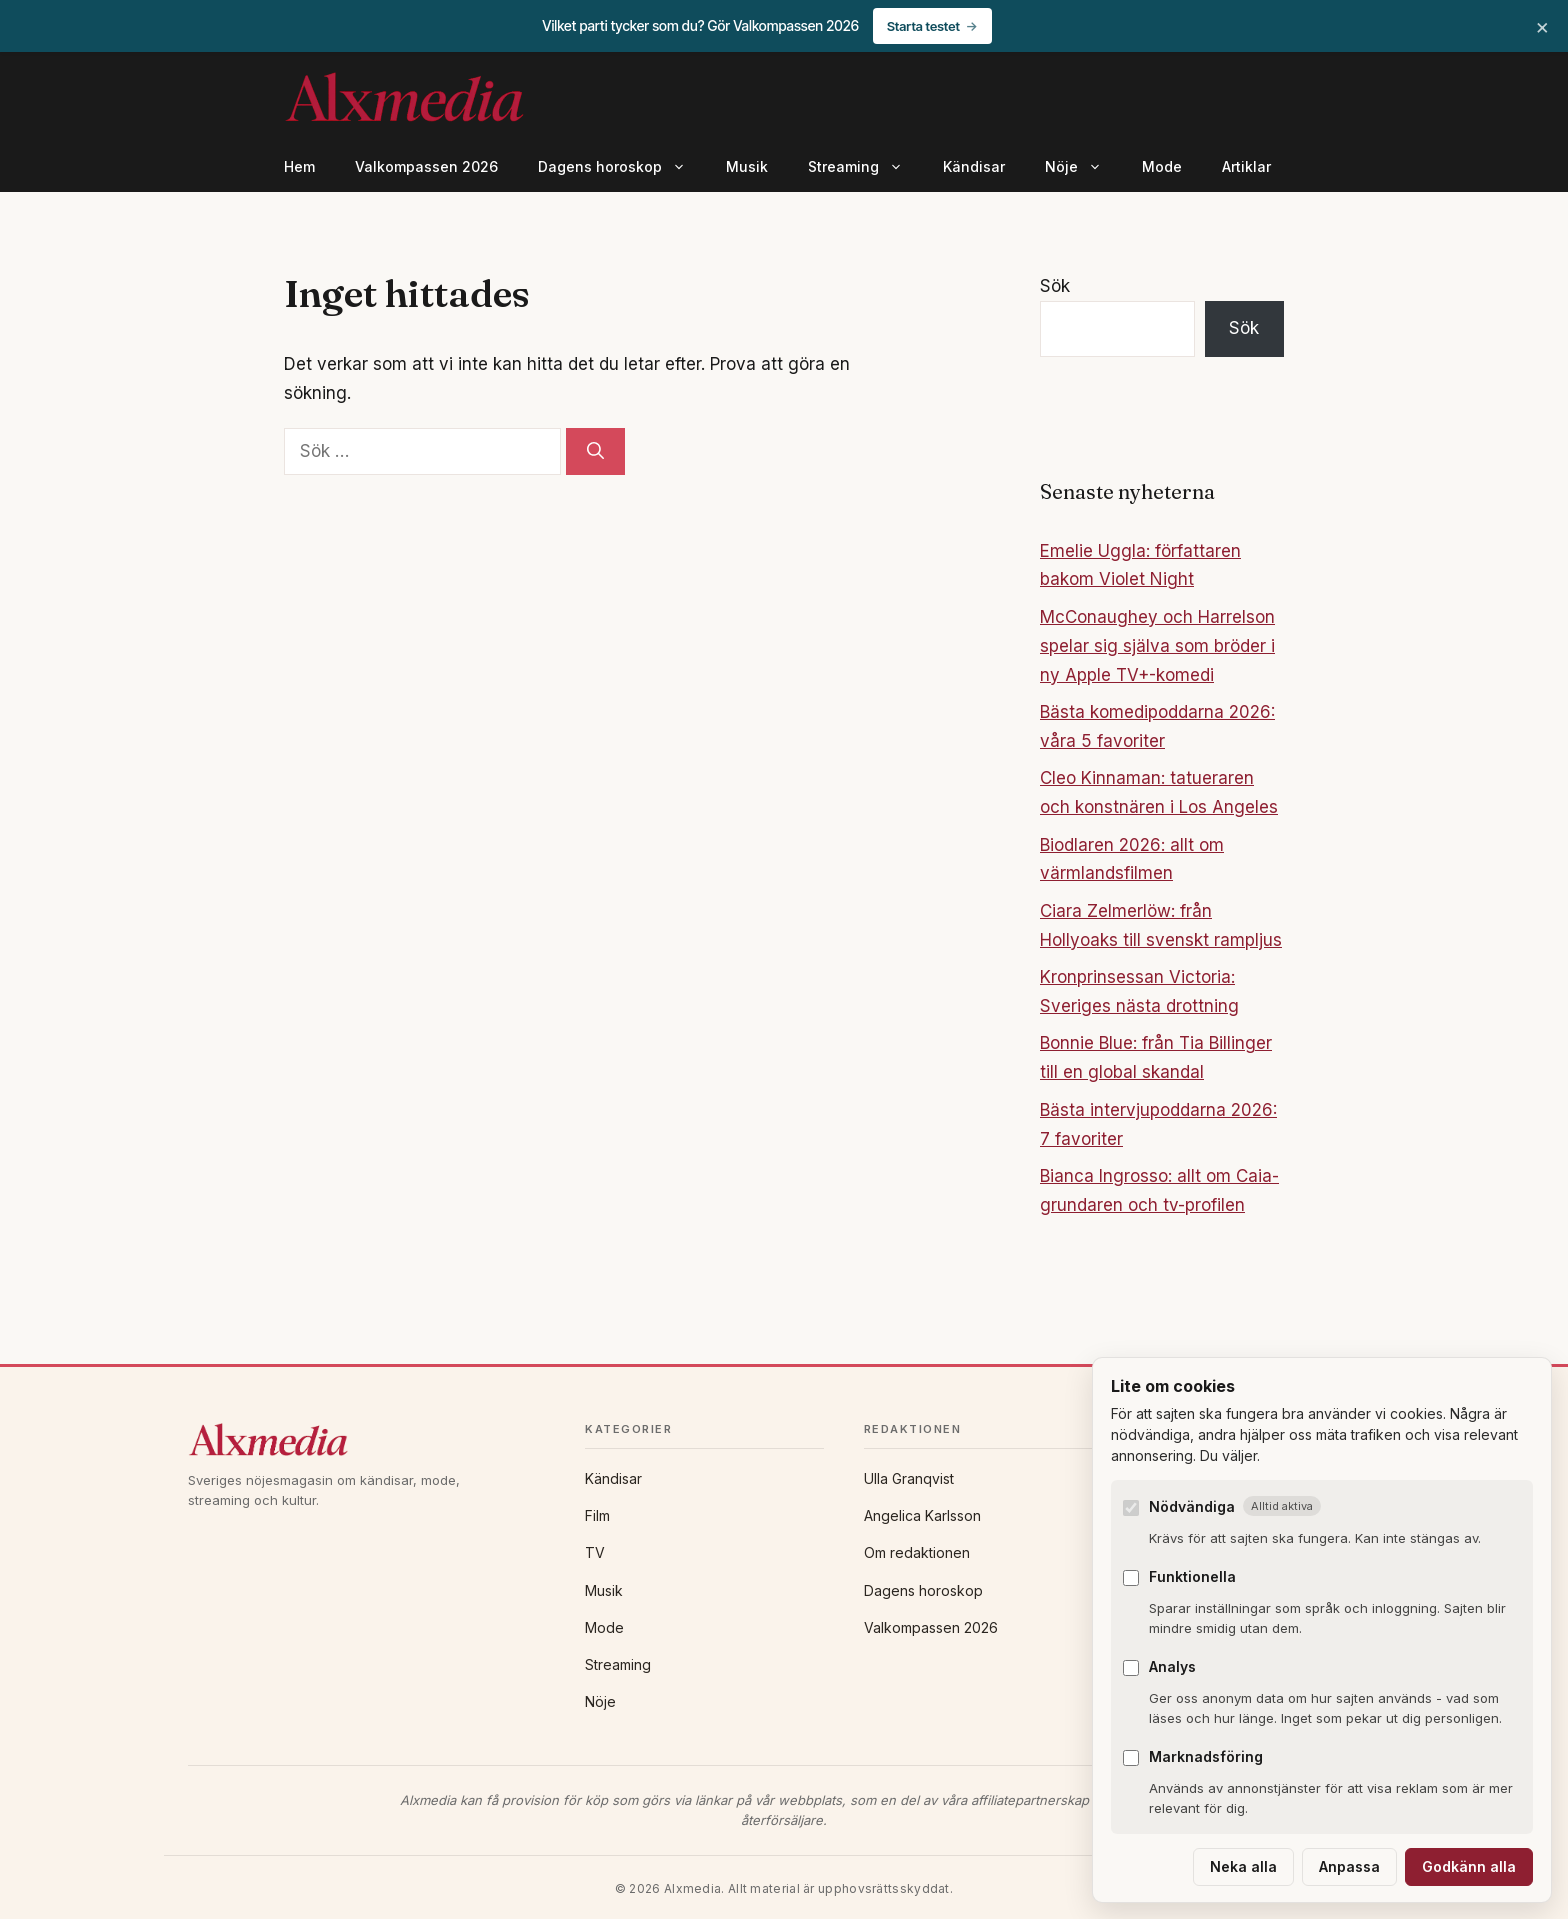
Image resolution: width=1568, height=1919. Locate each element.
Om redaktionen (917, 1552)
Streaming (865, 167)
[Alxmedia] (366, 1439)
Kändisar (974, 166)
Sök (1055, 286)
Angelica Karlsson (922, 1515)
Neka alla (1243, 1866)
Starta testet (923, 26)
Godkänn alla (1469, 1866)
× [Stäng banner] (1542, 26)
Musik (747, 166)
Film (597, 1515)
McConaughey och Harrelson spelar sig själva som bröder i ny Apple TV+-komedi (1157, 646)
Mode (1162, 166)
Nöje (1083, 167)
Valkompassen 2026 (426, 166)
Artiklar (1246, 166)
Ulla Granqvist (909, 1478)
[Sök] (595, 452)
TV (595, 1552)
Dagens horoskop (622, 167)
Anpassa (1349, 1866)
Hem (299, 166)
